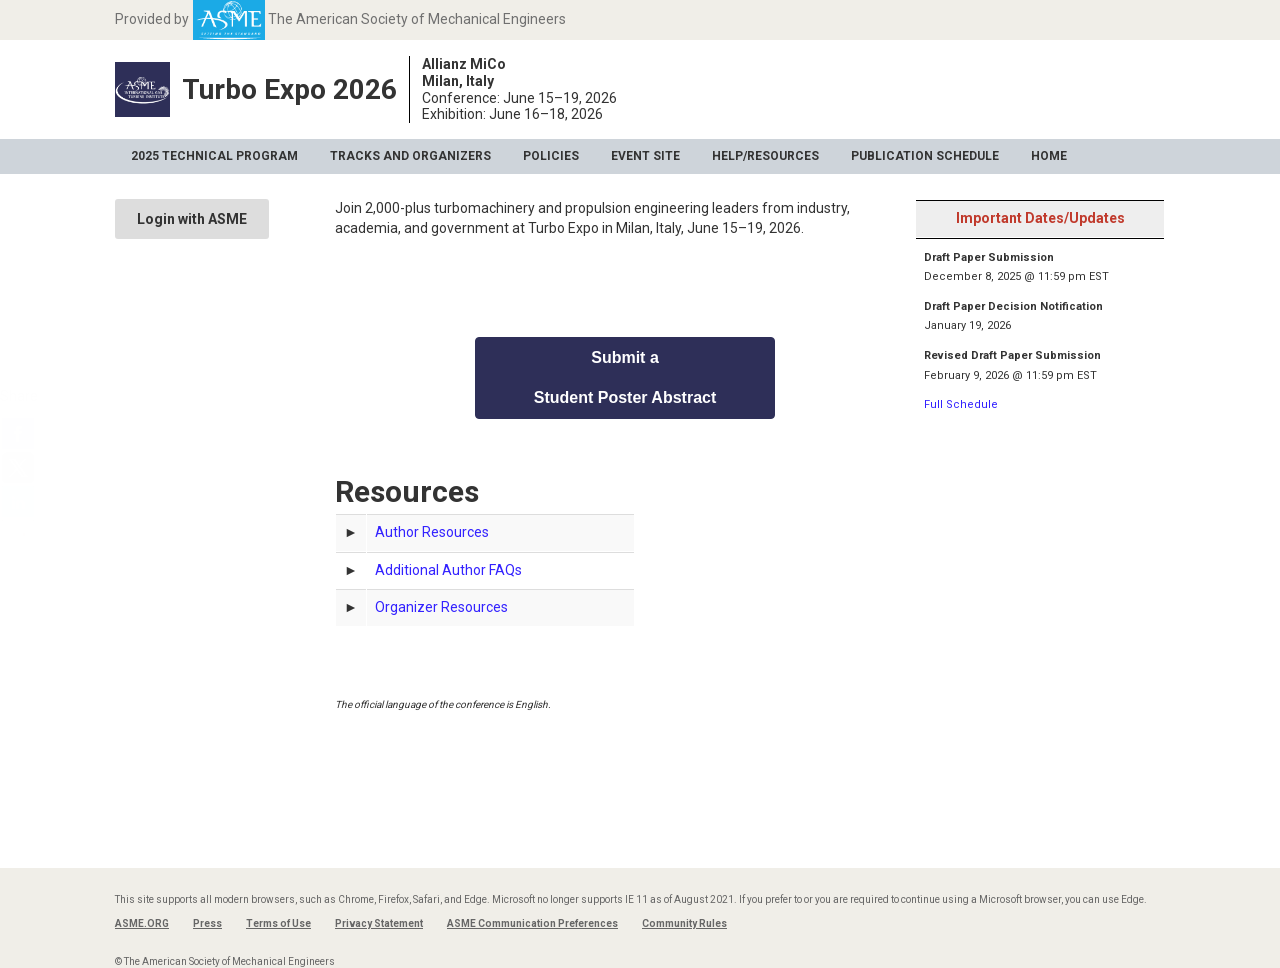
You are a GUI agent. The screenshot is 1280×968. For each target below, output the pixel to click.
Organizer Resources (441, 607)
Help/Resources (765, 156)
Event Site (645, 156)
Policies (551, 156)
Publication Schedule (925, 156)
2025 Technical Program (214, 156)
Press (207, 923)
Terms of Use (278, 923)
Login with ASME (192, 219)
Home (1049, 156)
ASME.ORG (142, 923)
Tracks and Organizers (410, 156)
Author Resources (432, 532)
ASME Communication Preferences (532, 923)
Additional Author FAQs (448, 570)
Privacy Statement (379, 923)
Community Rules (684, 923)
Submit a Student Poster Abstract (625, 377)
